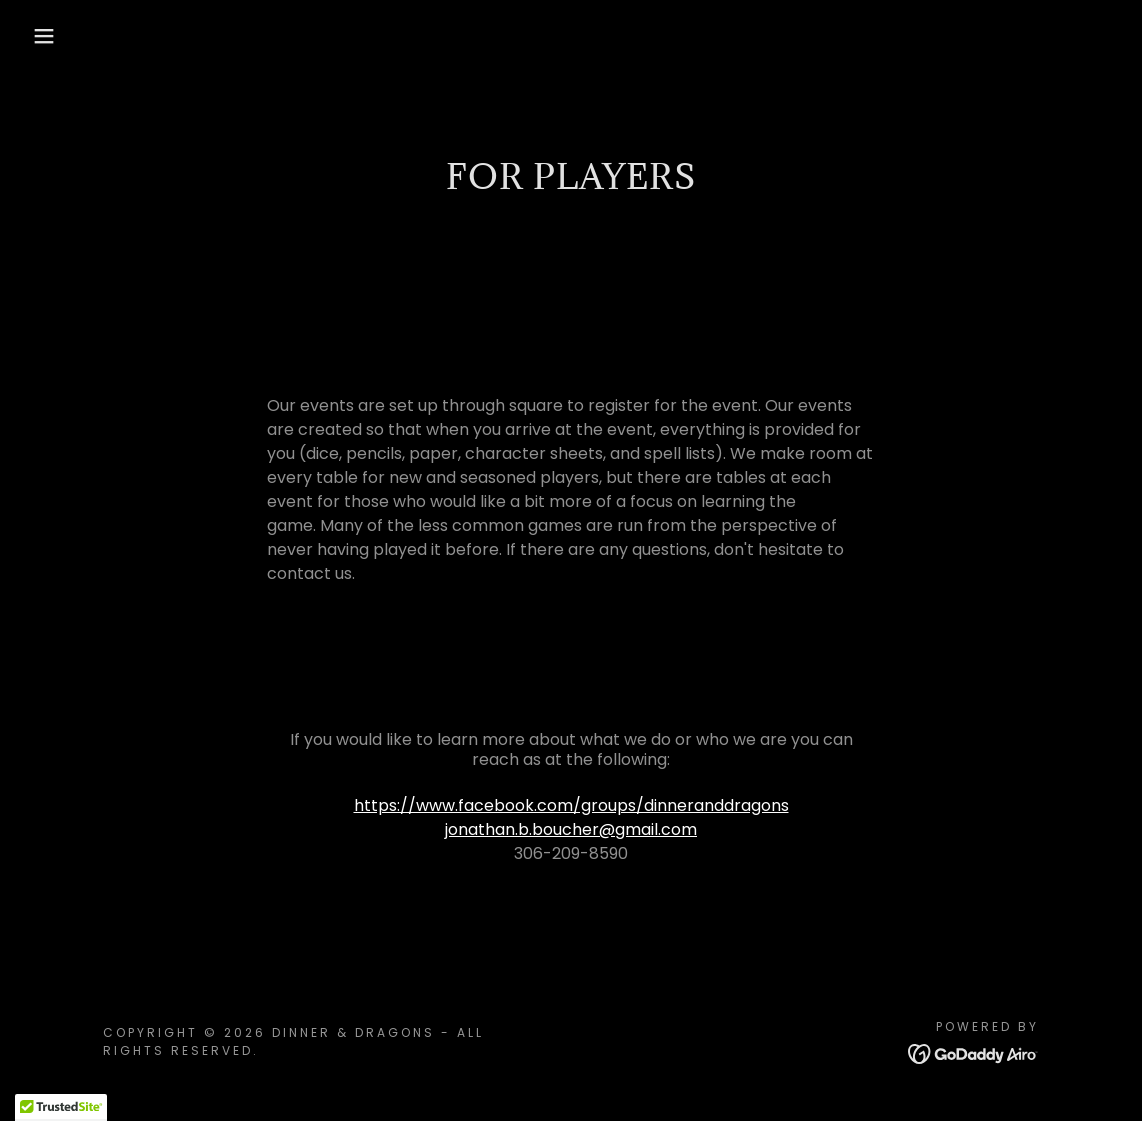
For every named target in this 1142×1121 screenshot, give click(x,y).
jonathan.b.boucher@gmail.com (571, 829)
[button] (57, 36)
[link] (973, 1052)
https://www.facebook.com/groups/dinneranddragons (571, 805)
